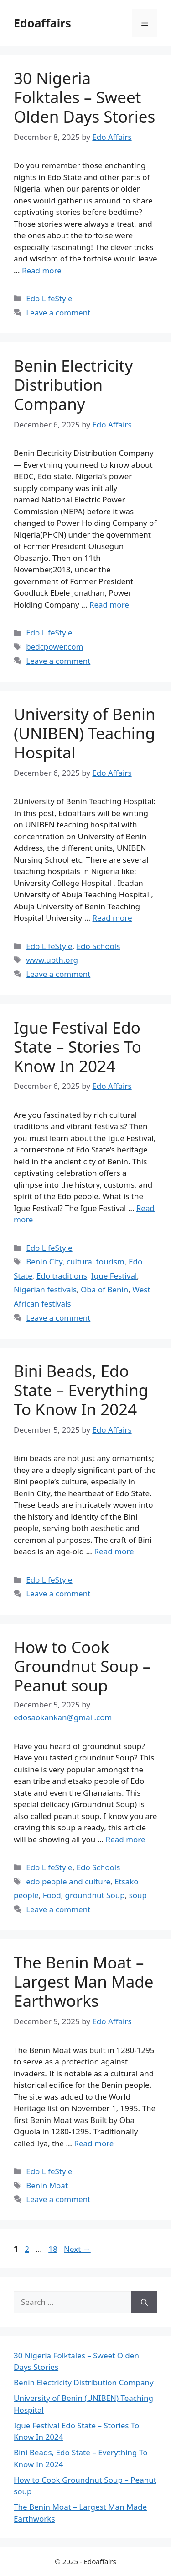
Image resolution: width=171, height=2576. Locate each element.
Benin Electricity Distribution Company (73, 385)
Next (77, 2249)
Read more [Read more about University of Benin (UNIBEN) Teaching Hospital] (112, 917)
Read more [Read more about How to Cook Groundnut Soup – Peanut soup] (125, 1839)
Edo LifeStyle (49, 298)
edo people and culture (68, 1881)
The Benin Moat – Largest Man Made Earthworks (84, 1981)
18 (53, 2249)
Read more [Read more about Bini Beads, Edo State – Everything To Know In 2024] (114, 1551)
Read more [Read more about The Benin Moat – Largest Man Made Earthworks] (94, 2143)
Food (52, 1895)
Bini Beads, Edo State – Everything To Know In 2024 (81, 1390)
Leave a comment (58, 312)
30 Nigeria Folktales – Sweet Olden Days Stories (84, 97)
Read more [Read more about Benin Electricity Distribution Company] (109, 604)
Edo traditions (61, 1275)
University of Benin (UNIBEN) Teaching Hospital (84, 733)
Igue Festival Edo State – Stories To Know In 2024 (77, 1047)
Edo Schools (98, 946)
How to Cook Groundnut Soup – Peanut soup (82, 1666)
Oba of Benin (104, 1289)
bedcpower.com (54, 646)
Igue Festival (114, 1275)
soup (138, 1895)
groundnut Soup (95, 1895)
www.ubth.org (52, 960)
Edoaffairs (42, 23)
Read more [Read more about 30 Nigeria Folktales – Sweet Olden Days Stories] (42, 270)
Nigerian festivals (45, 1289)
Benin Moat (47, 2185)
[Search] (144, 2302)
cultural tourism (95, 1261)
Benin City (44, 1261)
